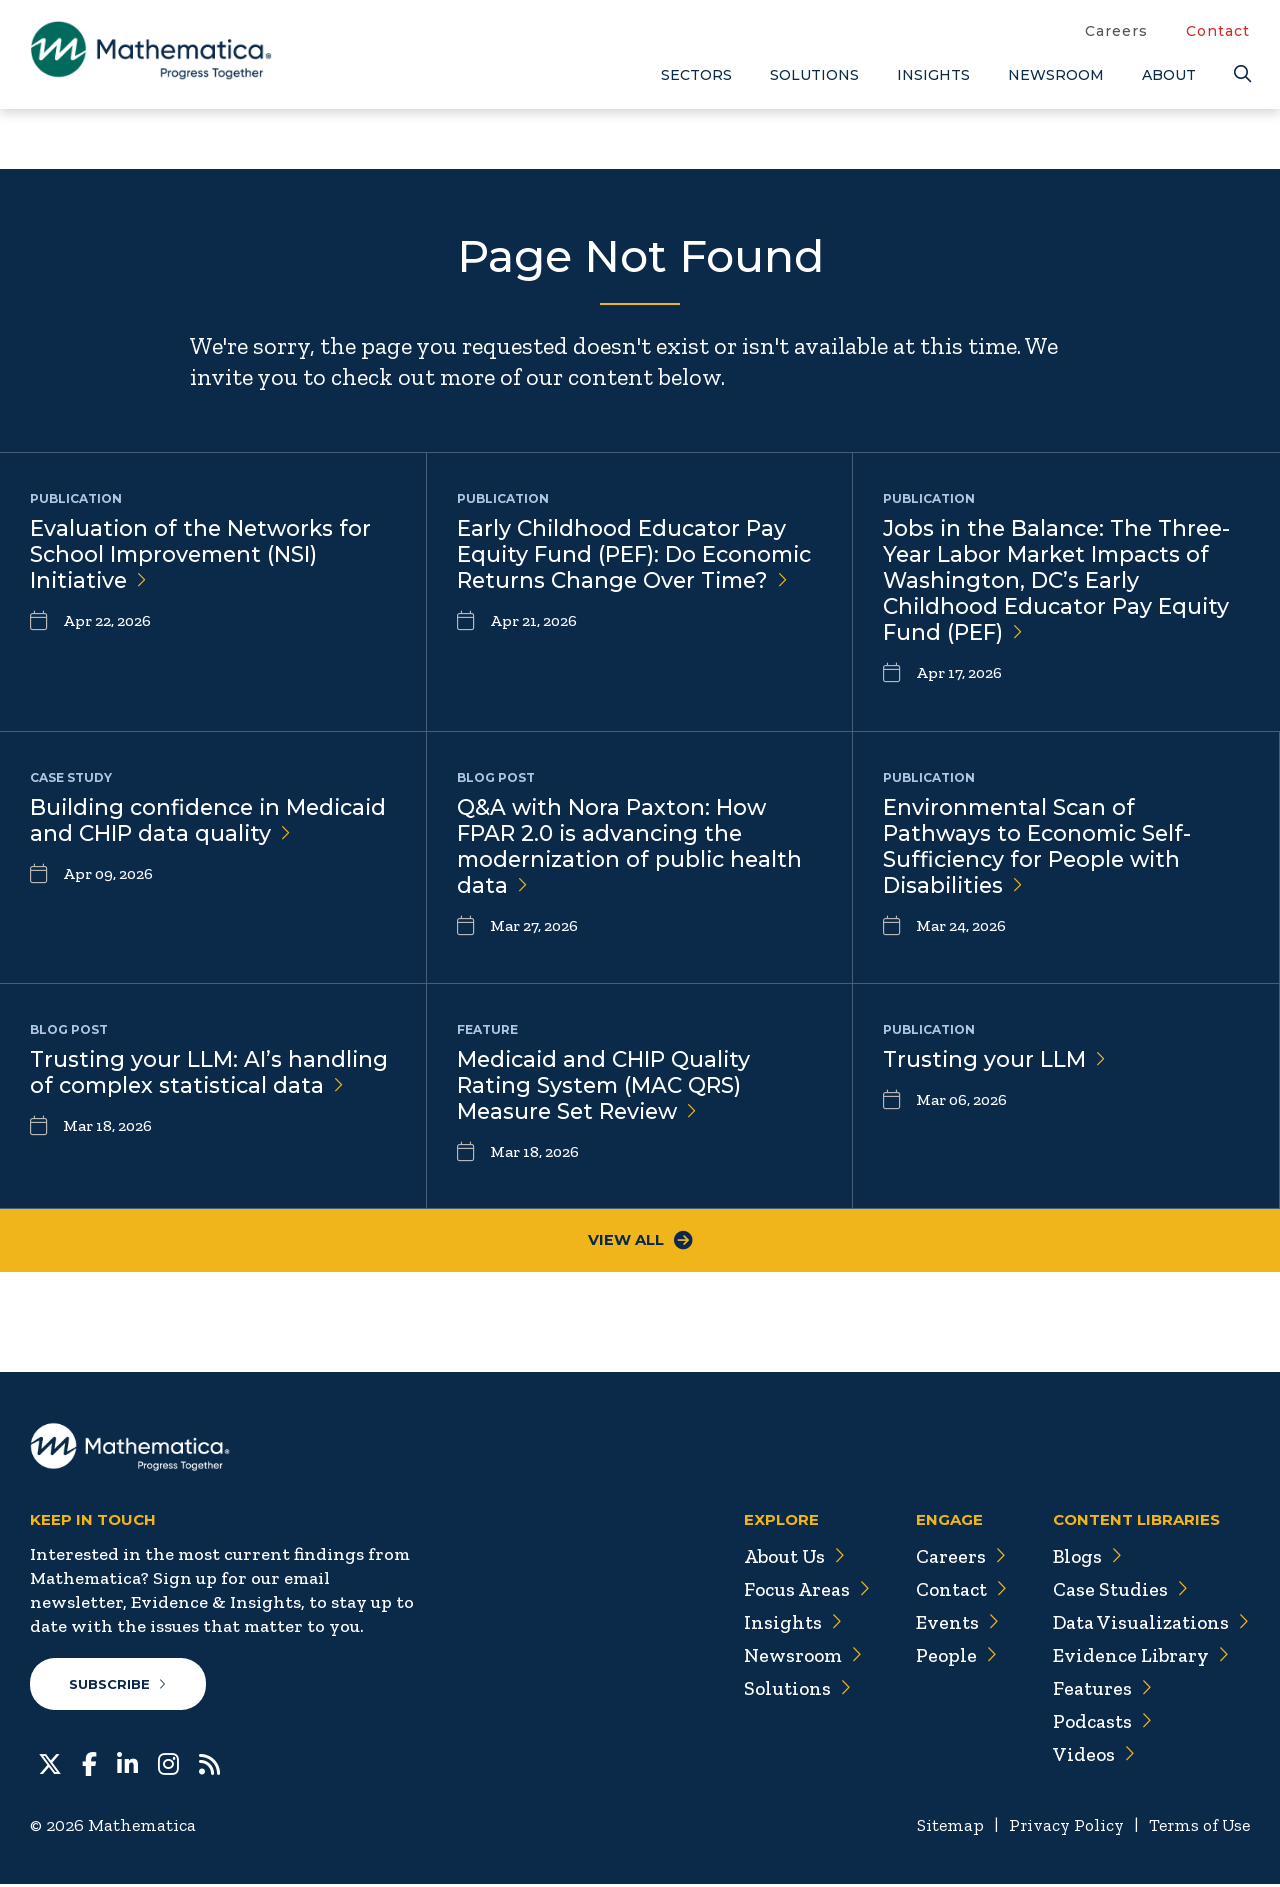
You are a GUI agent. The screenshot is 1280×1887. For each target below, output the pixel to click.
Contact (1218, 31)
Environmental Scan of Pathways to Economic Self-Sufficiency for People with (1040, 848)
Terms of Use (1197, 1828)
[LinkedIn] (127, 1765)
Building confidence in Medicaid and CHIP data (165, 834)
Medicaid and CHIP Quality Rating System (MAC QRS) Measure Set (606, 1086)
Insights (933, 75)
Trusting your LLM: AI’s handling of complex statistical (210, 1073)
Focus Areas (798, 1591)
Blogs (1085, 1558)
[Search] (1242, 74)
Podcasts (1100, 1723)
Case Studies (1117, 1591)
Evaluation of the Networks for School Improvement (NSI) (203, 555)
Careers (1116, 31)
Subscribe (118, 1686)
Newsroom (1056, 75)
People (949, 1657)
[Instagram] (168, 1765)
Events (950, 1624)
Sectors (696, 75)
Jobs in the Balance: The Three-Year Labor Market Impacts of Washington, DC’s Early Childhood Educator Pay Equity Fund (1061, 582)
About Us (786, 1558)
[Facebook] (89, 1765)
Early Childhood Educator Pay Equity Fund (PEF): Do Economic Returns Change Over (638, 555)
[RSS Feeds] (209, 1765)
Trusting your (995, 1059)
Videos (1091, 1756)
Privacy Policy (1059, 1828)
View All (640, 1241)
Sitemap (940, 1828)
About (1169, 75)
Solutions (814, 75)
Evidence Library (1138, 1657)
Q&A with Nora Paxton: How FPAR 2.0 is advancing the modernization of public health (634, 848)
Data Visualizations (1149, 1624)
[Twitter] (50, 1765)
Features (1099, 1690)
